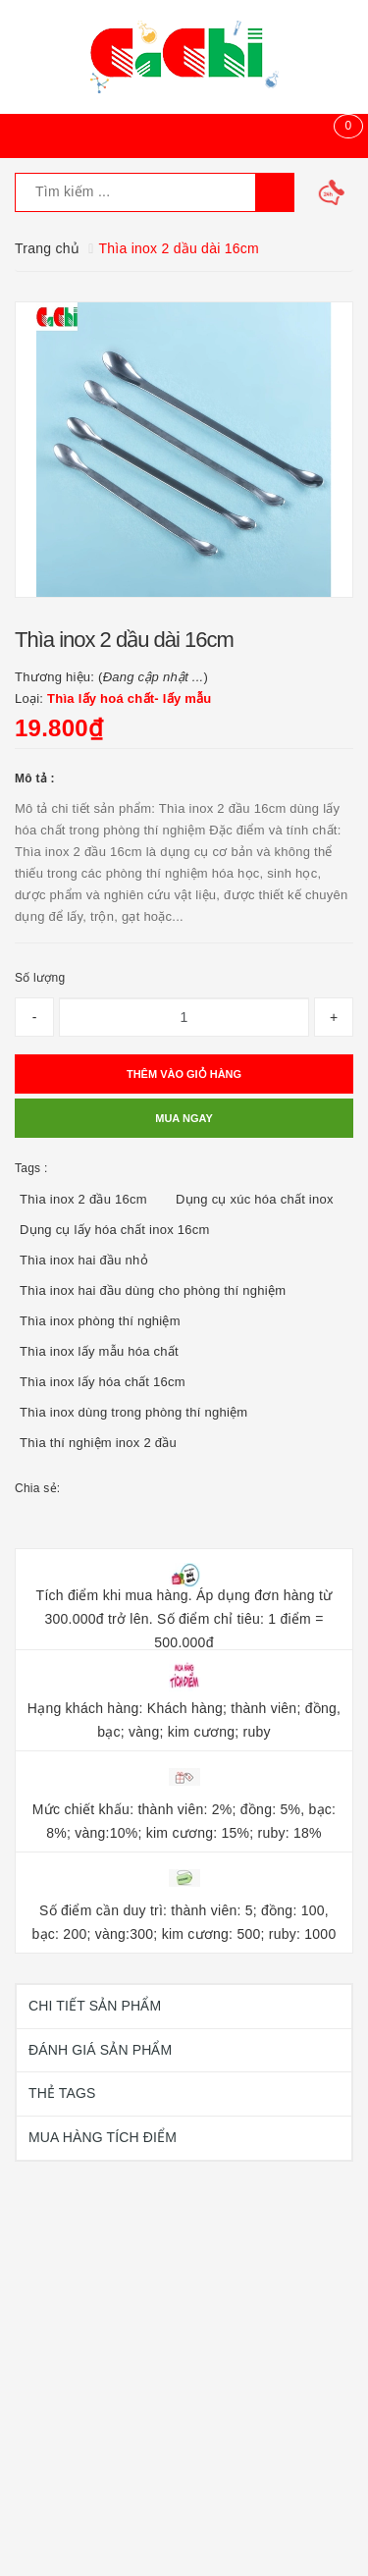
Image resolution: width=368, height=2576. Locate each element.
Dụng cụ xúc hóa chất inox (255, 1199)
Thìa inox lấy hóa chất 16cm (102, 1381)
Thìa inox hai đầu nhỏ (84, 1260)
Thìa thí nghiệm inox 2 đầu (98, 1442)
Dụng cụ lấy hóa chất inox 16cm (115, 1229)
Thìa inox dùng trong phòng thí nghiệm (133, 1412)
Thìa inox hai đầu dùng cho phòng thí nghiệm (153, 1290)
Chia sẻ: (37, 1488)
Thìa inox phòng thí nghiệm (100, 1321)
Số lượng (40, 978)
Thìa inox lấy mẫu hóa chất (99, 1351)
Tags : (31, 1168)
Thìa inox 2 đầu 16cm (83, 1199)
